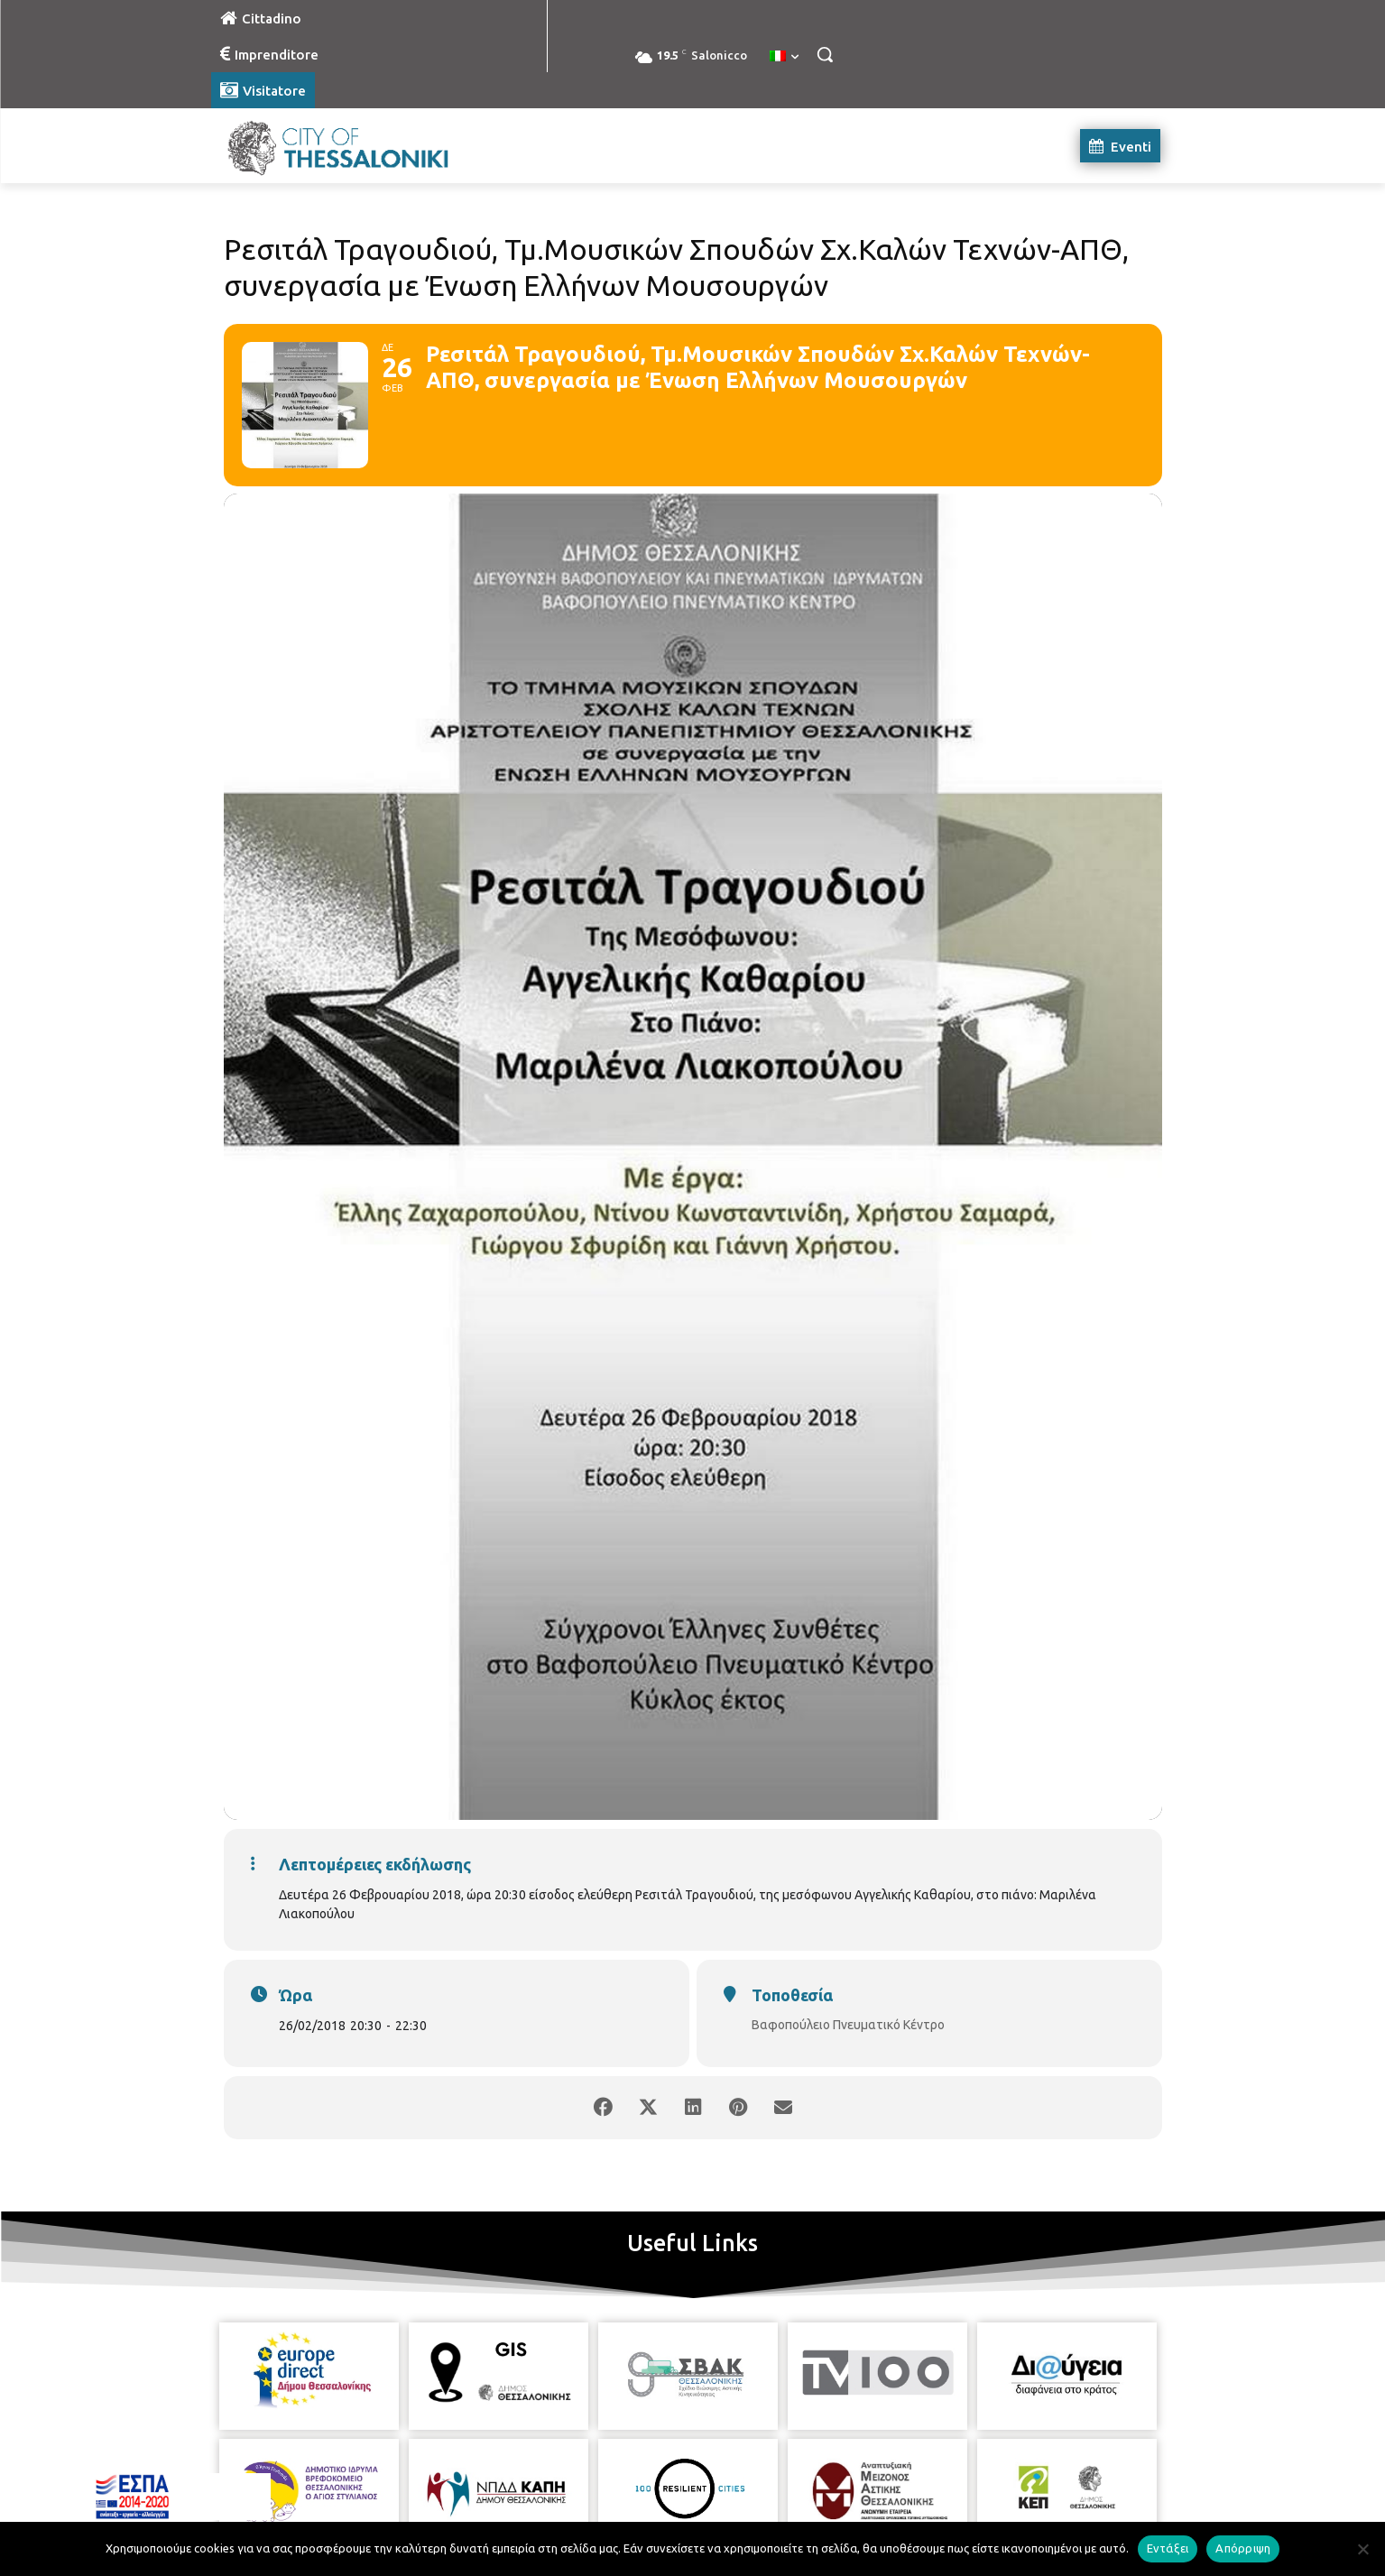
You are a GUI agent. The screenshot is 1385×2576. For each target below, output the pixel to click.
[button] (824, 54)
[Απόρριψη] (1362, 2549)
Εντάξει (1168, 2548)
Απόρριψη (1242, 2548)
